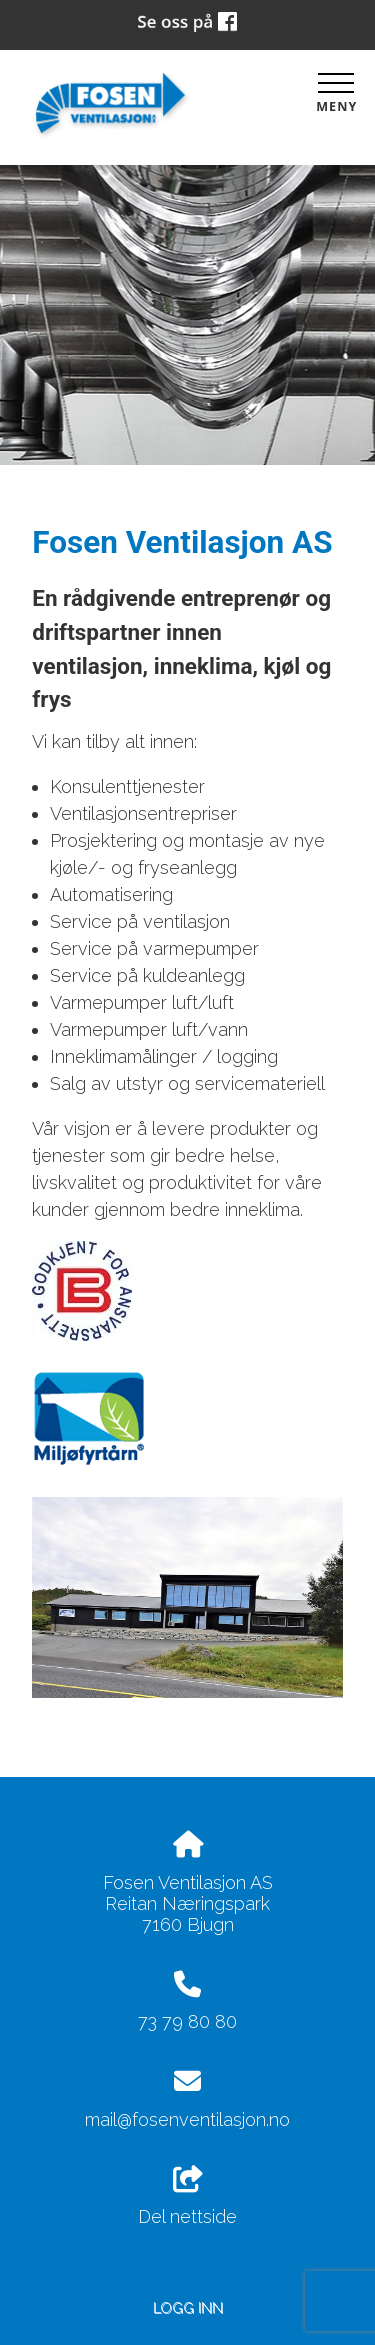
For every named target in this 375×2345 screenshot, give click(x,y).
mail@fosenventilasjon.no (187, 2119)
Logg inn (188, 2307)
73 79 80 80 (187, 2021)
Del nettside (187, 2197)
